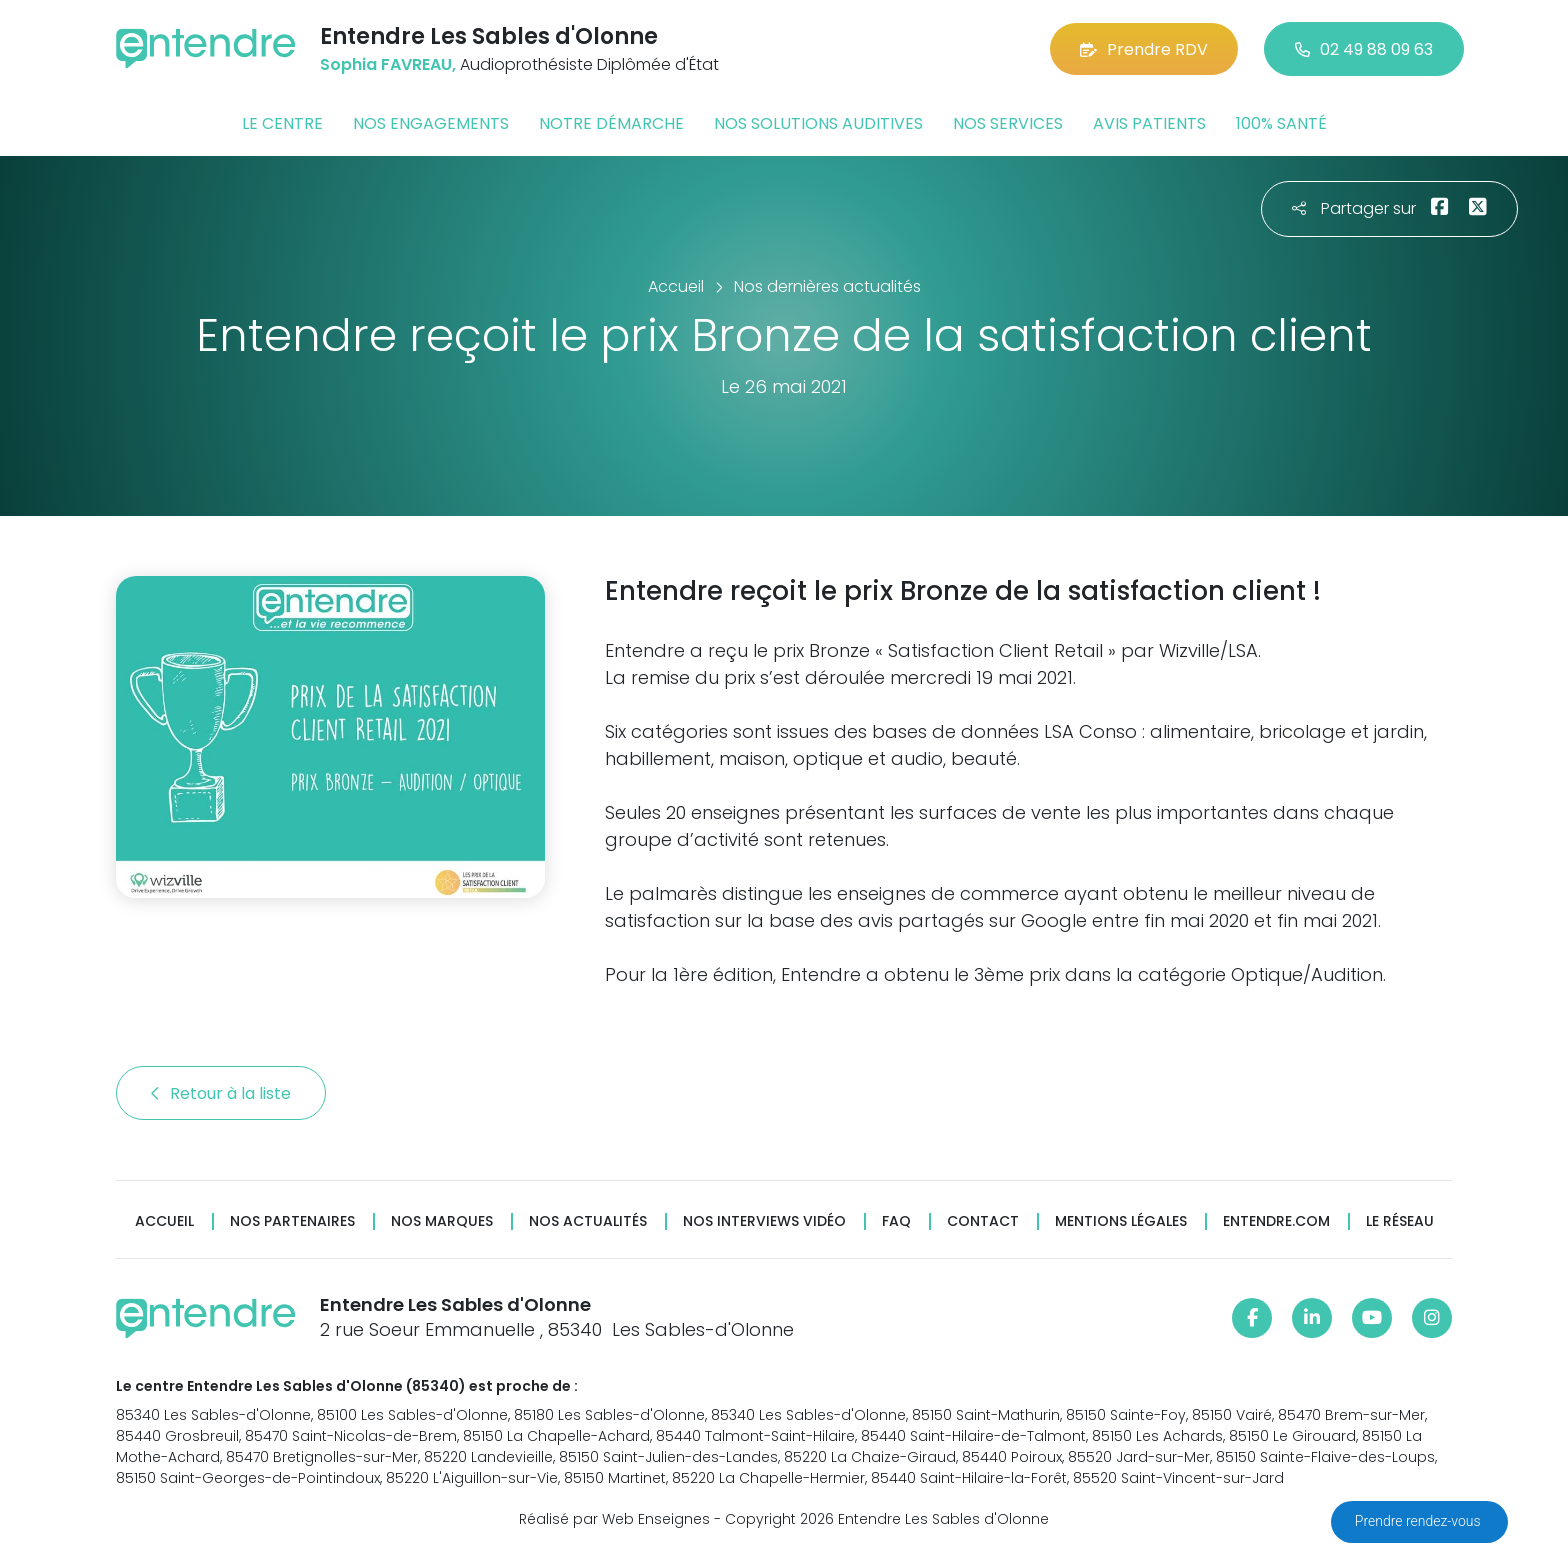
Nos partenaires (292, 1221)
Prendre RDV (1144, 49)
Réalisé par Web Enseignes (614, 1519)
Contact (983, 1221)
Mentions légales (1121, 1221)
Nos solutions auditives (818, 123)
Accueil (164, 1221)
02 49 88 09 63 (1364, 49)
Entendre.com (1276, 1221)
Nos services (1008, 123)
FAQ (896, 1221)
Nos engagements (431, 123)
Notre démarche (611, 123)
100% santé (1281, 123)
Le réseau (1400, 1221)
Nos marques (442, 1221)
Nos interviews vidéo (764, 1221)
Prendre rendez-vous (1419, 1521)
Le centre (282, 123)
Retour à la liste (221, 1093)
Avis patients (1149, 123)
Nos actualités (588, 1221)
